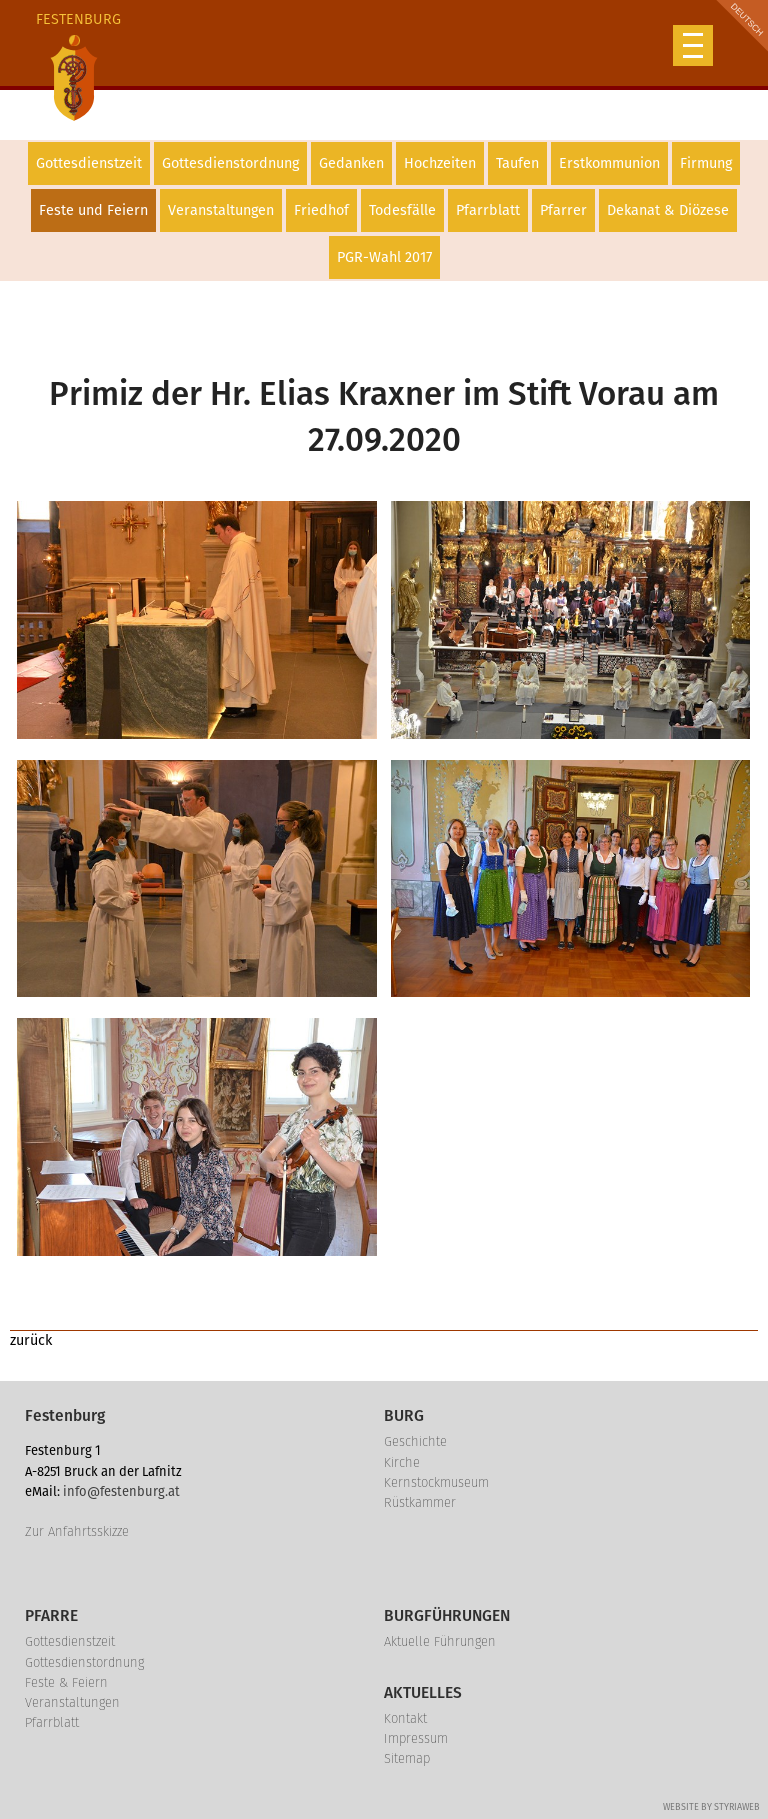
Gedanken (351, 163)
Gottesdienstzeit (89, 163)
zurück (31, 1340)
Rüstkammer (420, 1502)
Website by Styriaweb (711, 1807)
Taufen (517, 163)
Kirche (402, 1462)
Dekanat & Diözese (668, 210)
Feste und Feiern (93, 210)
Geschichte (415, 1441)
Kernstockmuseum (436, 1482)
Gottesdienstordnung (230, 163)
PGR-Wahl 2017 (384, 257)
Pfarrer (563, 210)
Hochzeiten (440, 163)
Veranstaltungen (221, 210)
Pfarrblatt (488, 210)
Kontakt (405, 1718)
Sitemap (407, 1758)
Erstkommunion (609, 163)
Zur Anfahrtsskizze (77, 1531)
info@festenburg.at (121, 1491)
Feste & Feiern (66, 1682)
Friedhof (321, 210)
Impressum (416, 1738)
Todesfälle (402, 210)
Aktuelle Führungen (440, 1641)
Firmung (706, 163)
